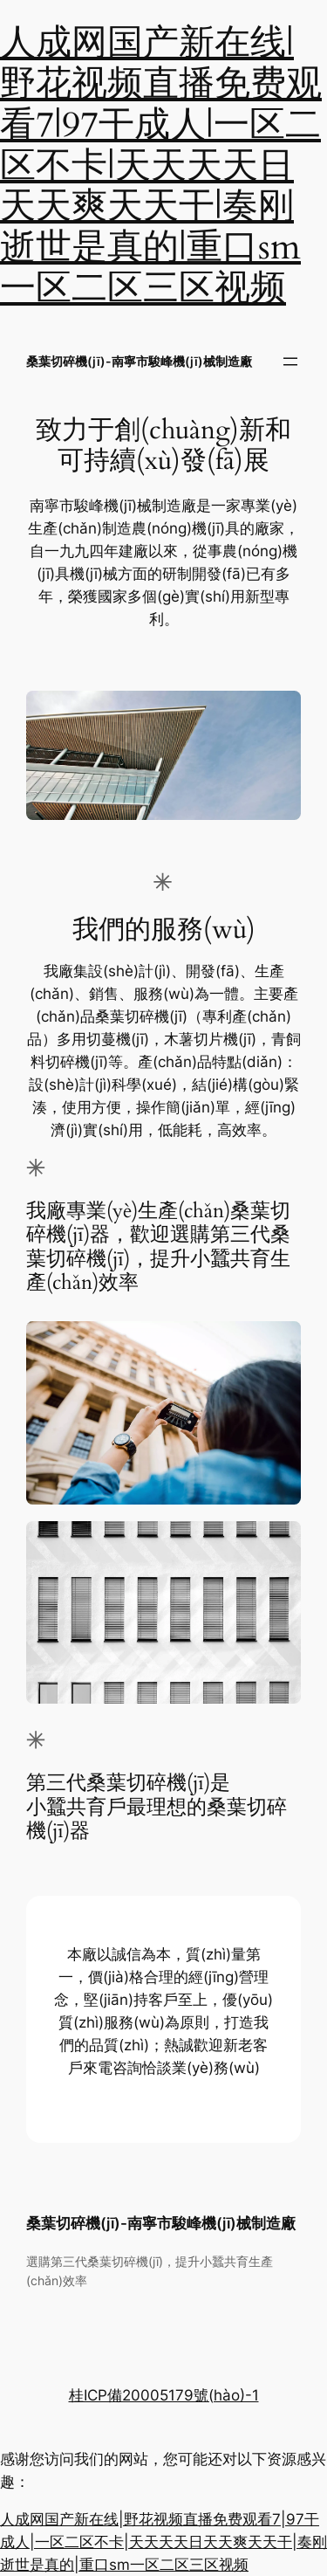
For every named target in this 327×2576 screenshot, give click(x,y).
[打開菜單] (290, 361)
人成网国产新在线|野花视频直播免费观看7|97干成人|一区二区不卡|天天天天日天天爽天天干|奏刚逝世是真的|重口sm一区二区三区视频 (161, 166)
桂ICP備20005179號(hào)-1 (164, 2395)
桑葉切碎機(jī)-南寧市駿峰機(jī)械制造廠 (139, 361)
